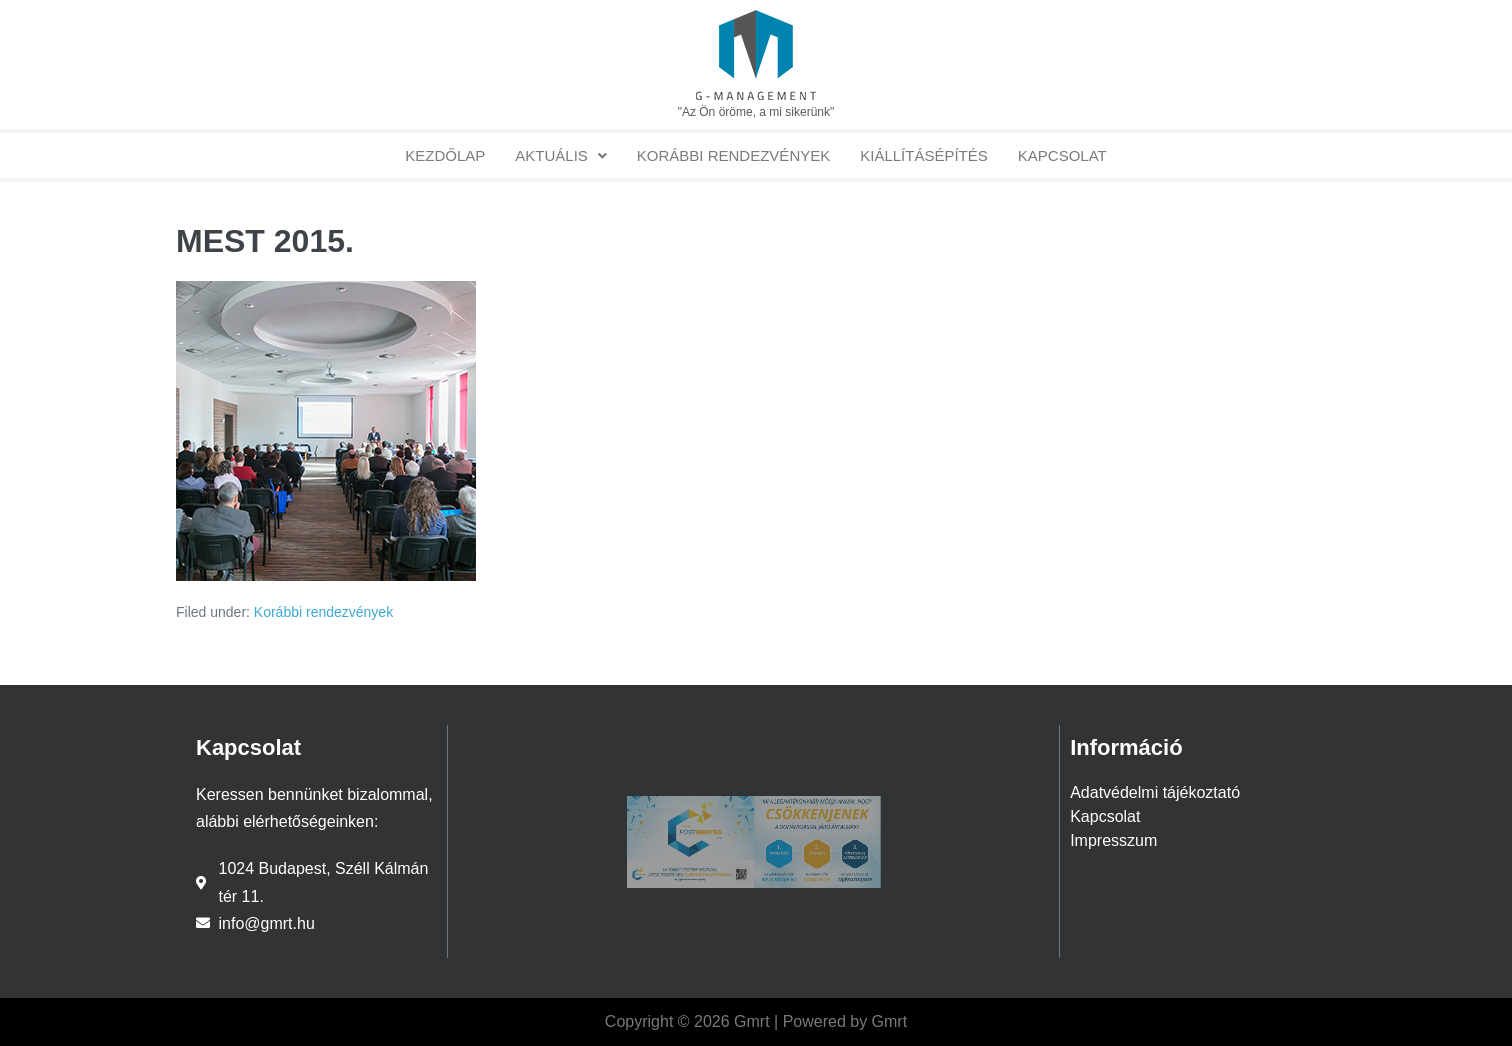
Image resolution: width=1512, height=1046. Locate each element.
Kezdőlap (445, 155)
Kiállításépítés (924, 155)
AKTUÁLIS (561, 155)
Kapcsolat (1062, 155)
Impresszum (1113, 840)
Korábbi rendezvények (733, 155)
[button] (561, 155)
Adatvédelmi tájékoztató (1155, 792)
